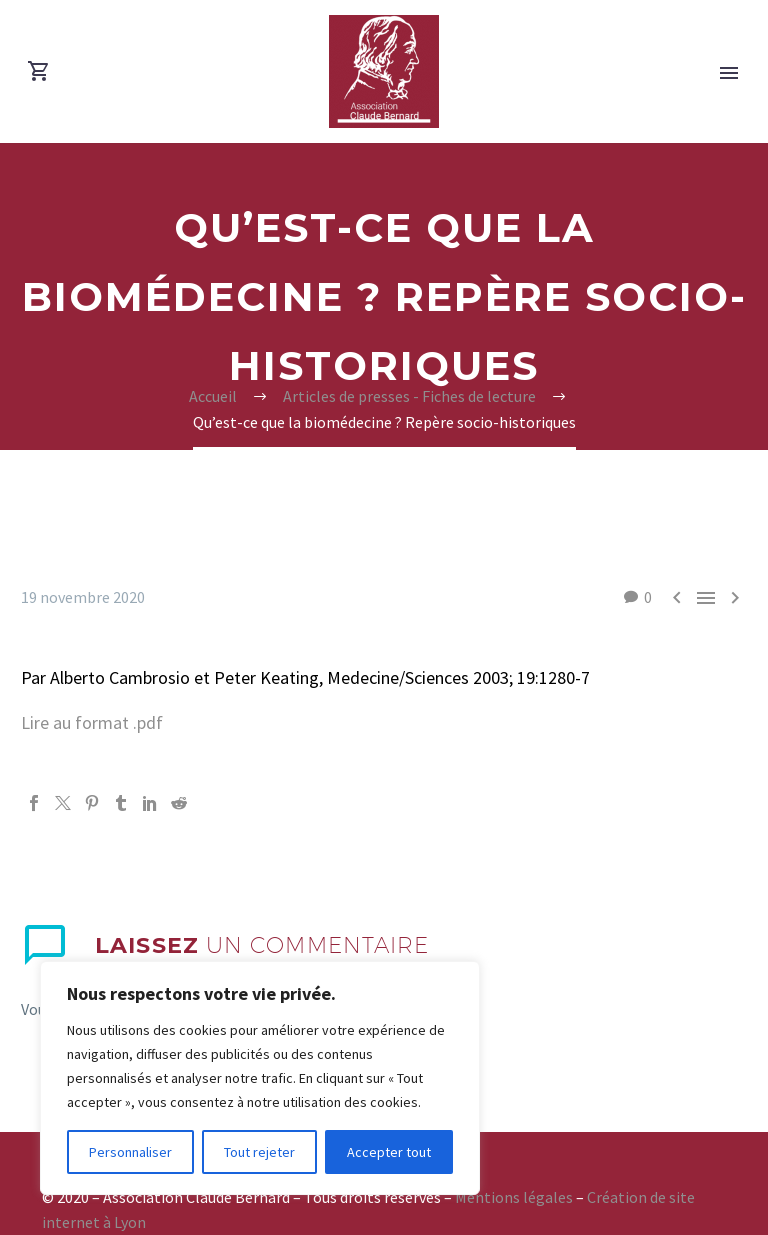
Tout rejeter (259, 1152)
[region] (260, 1078)
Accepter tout (389, 1152)
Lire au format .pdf (92, 722)
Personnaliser (130, 1152)
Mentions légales (514, 1197)
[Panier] (39, 71)
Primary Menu (729, 73)
